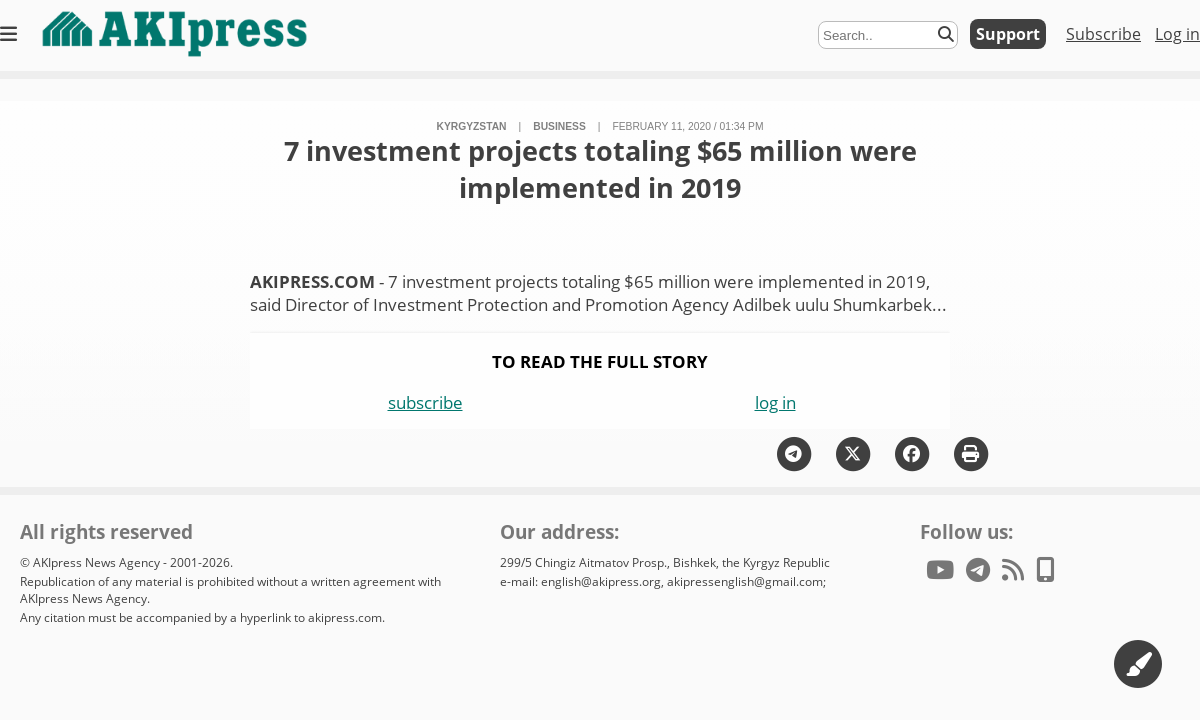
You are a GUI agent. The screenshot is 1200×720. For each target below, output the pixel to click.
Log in (1177, 34)
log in (775, 402)
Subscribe (1103, 34)
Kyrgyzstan (471, 126)
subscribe (425, 402)
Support (1008, 34)
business (559, 126)
